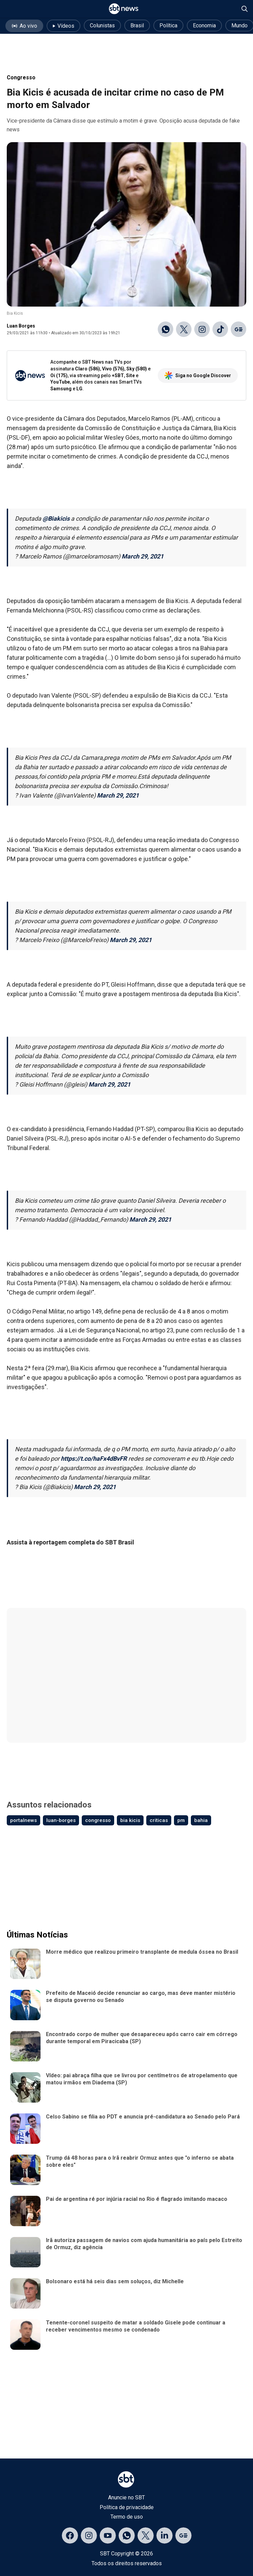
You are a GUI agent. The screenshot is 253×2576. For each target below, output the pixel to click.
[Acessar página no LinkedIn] (164, 2535)
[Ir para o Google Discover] (238, 329)
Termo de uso (126, 2517)
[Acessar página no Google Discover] (183, 2535)
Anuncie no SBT (126, 2497)
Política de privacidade (127, 2507)
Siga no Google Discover (198, 375)
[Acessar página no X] (145, 2535)
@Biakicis (56, 518)
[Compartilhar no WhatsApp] (165, 329)
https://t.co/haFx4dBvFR (94, 1458)
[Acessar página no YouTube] (108, 2535)
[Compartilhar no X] (184, 329)
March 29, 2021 (142, 556)
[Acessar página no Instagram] (89, 2535)
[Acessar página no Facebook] (70, 2535)
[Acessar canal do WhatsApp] (127, 2535)
